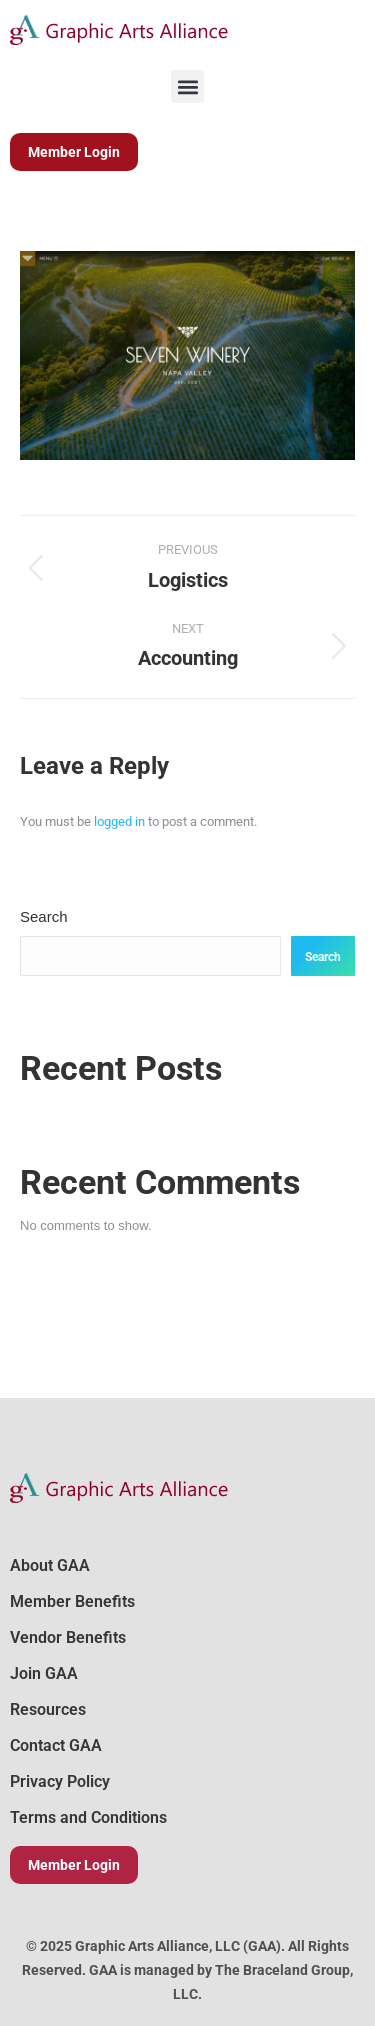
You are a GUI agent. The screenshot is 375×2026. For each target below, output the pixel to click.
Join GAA (44, 1673)
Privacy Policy (60, 1781)
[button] (187, 86)
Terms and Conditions (88, 1817)
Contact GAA (56, 1745)
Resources (48, 1709)
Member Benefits (72, 1601)
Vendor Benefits (68, 1637)
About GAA (50, 1565)
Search (44, 916)
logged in (119, 821)
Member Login (74, 1865)
